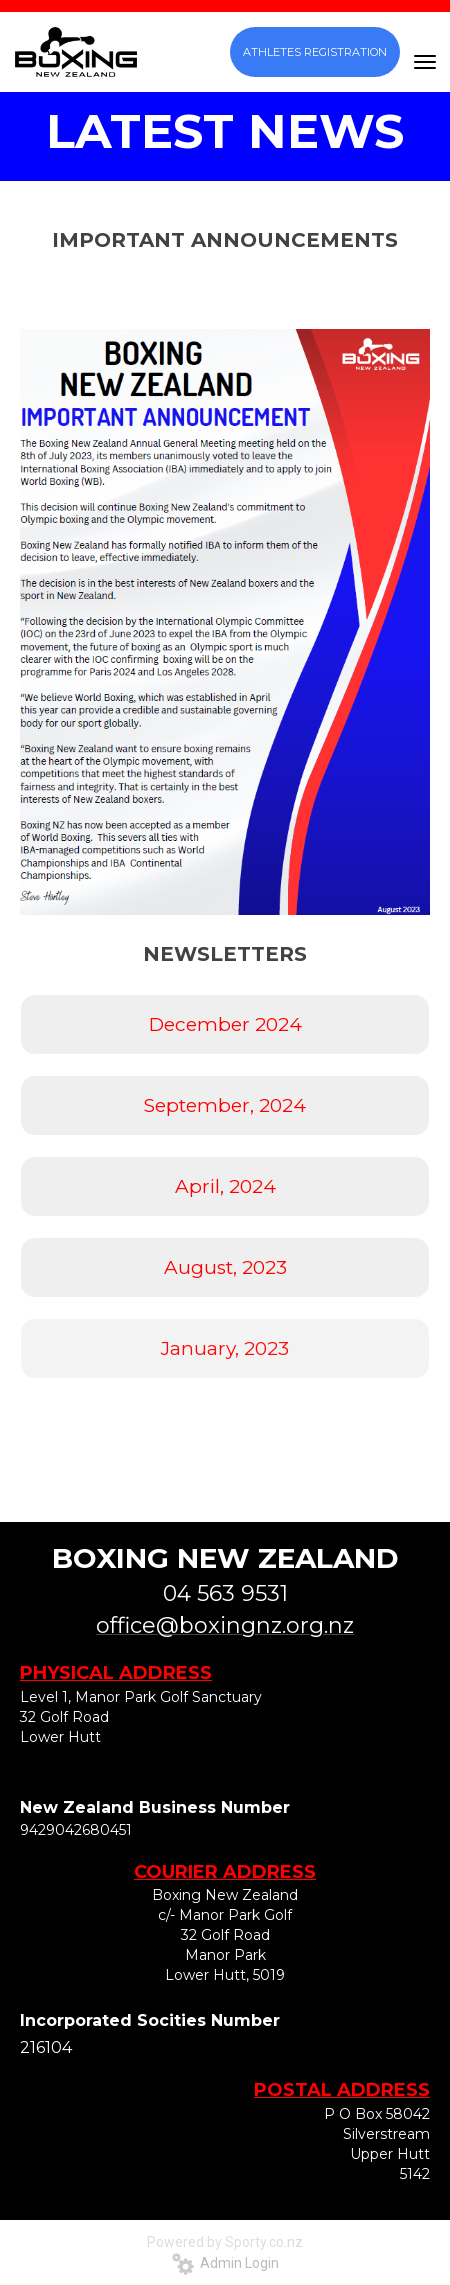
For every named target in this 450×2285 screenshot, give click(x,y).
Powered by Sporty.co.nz (225, 2242)
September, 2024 (225, 1105)
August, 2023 (225, 1267)
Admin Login (225, 2263)
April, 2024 (225, 1186)
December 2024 (225, 1024)
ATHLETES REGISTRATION (315, 52)
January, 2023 (225, 1348)
